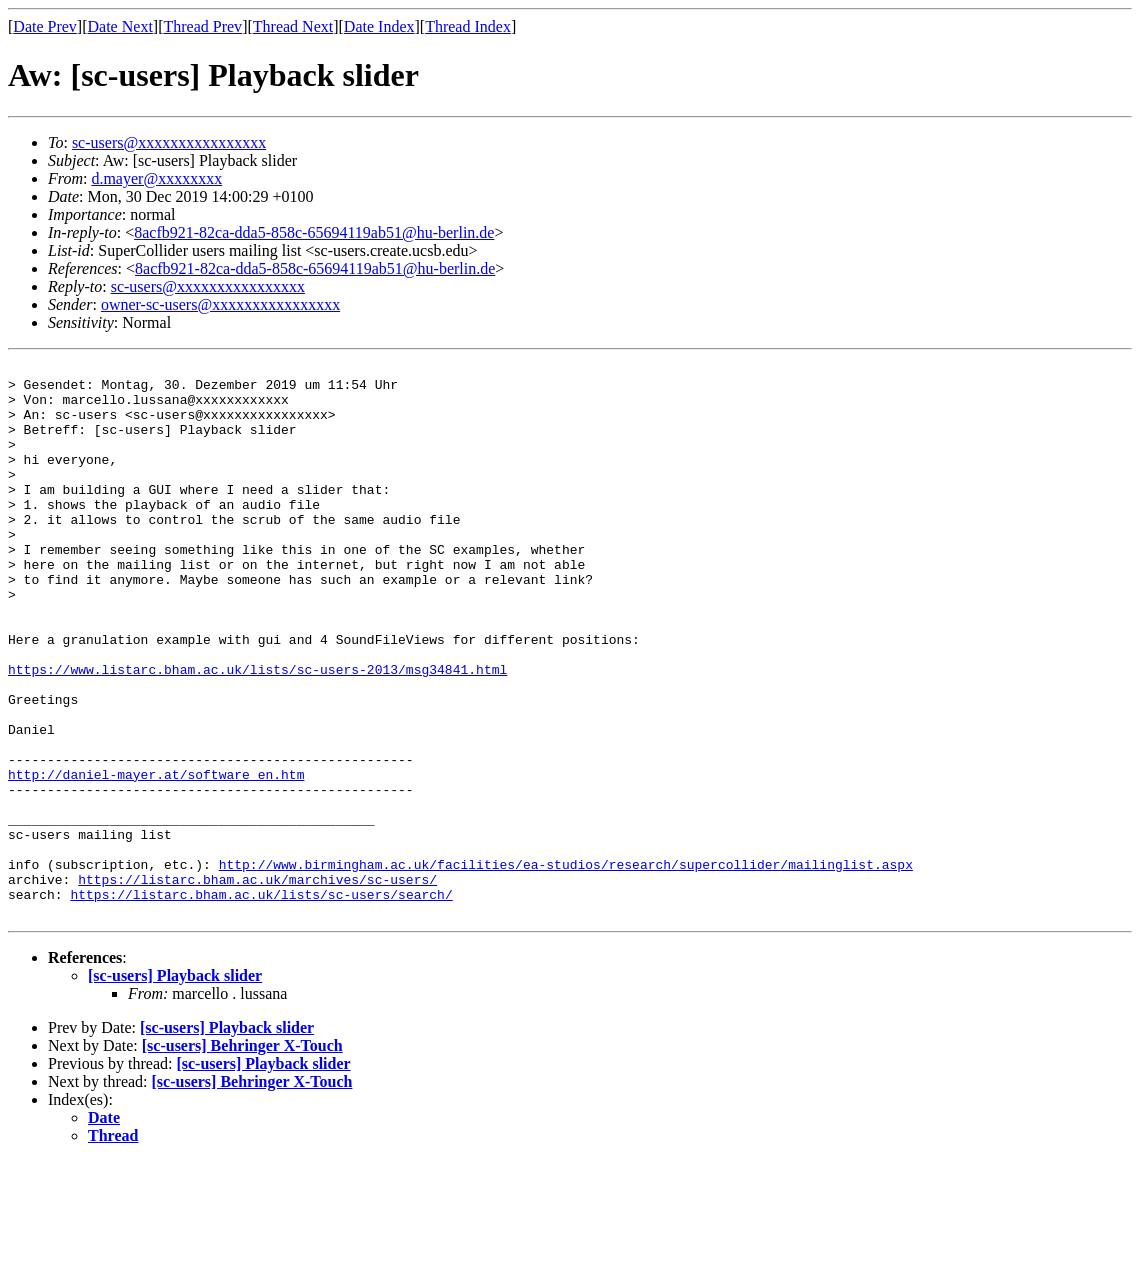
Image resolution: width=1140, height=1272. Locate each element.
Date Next (120, 26)
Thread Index (468, 26)
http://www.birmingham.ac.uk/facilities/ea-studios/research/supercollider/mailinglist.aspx (566, 966)
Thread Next (293, 26)
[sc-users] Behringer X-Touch (242, 1156)
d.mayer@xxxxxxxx (156, 178)
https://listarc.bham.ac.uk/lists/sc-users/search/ (261, 1002)
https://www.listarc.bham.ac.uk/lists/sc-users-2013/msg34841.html (257, 732)
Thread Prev (202, 26)
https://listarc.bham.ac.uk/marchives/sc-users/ (257, 984)
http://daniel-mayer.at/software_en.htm (156, 858)
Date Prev (45, 26)
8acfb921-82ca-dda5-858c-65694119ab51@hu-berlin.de (314, 232)
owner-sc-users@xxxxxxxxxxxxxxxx (220, 304)
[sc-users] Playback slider (175, 1086)
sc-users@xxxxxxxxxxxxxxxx (169, 142)
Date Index (379, 26)
